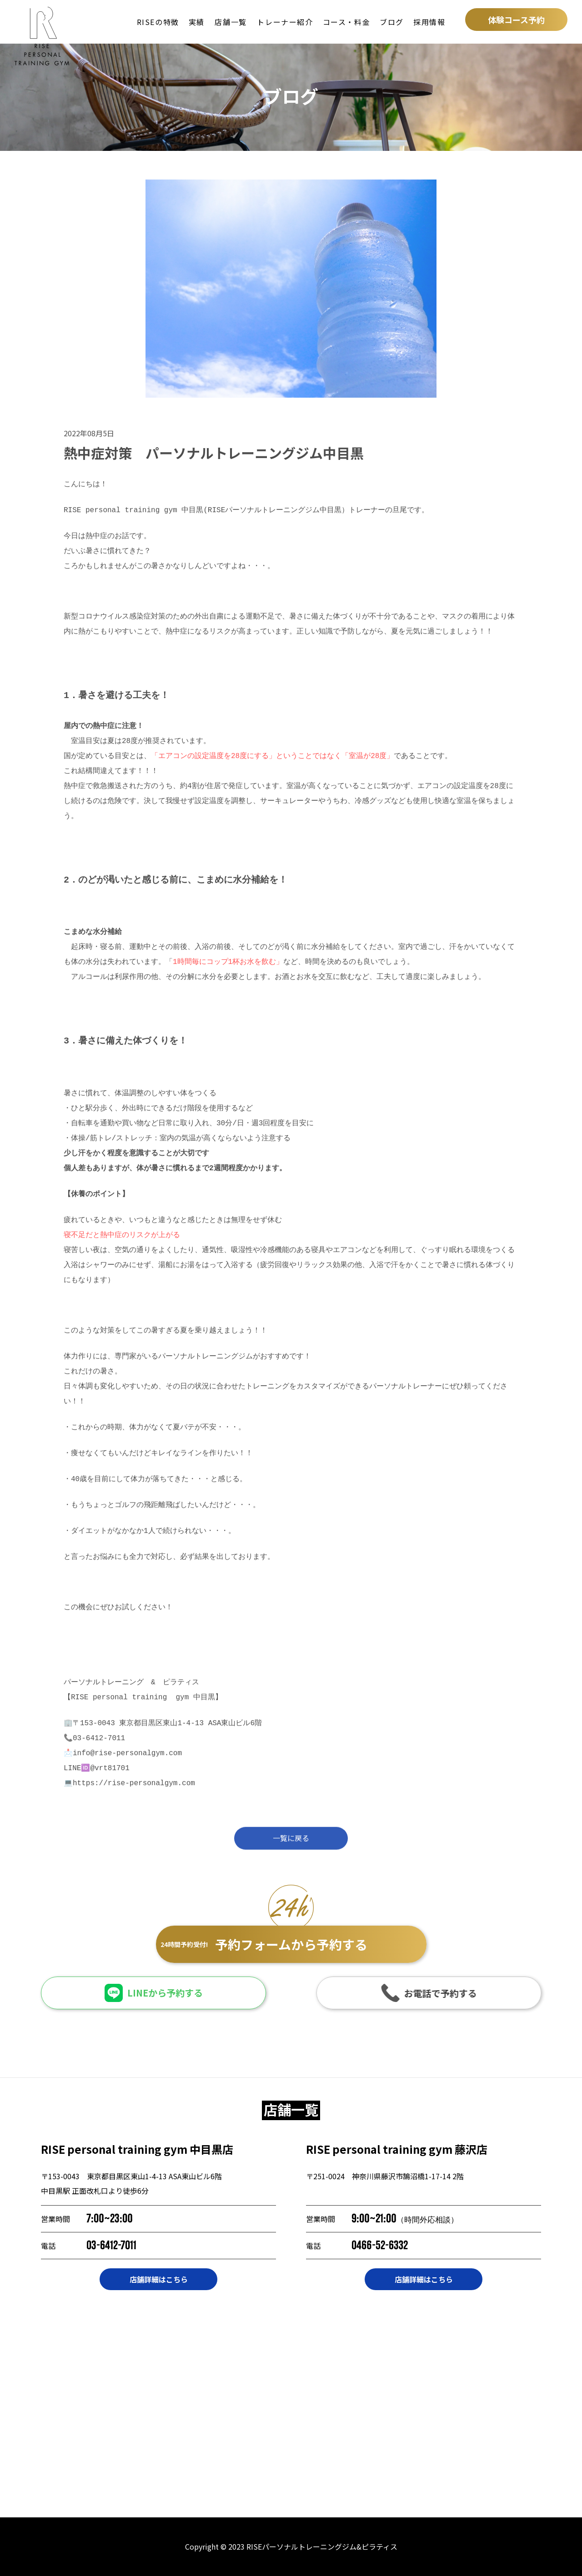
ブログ (392, 22)
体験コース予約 (516, 19)
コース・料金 (347, 22)
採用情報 (429, 22)
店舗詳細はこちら (159, 2279)
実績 (197, 22)
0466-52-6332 (379, 2245)
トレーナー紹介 (285, 22)
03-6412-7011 (111, 2245)
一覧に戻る (291, 1845)
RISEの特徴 (158, 22)
